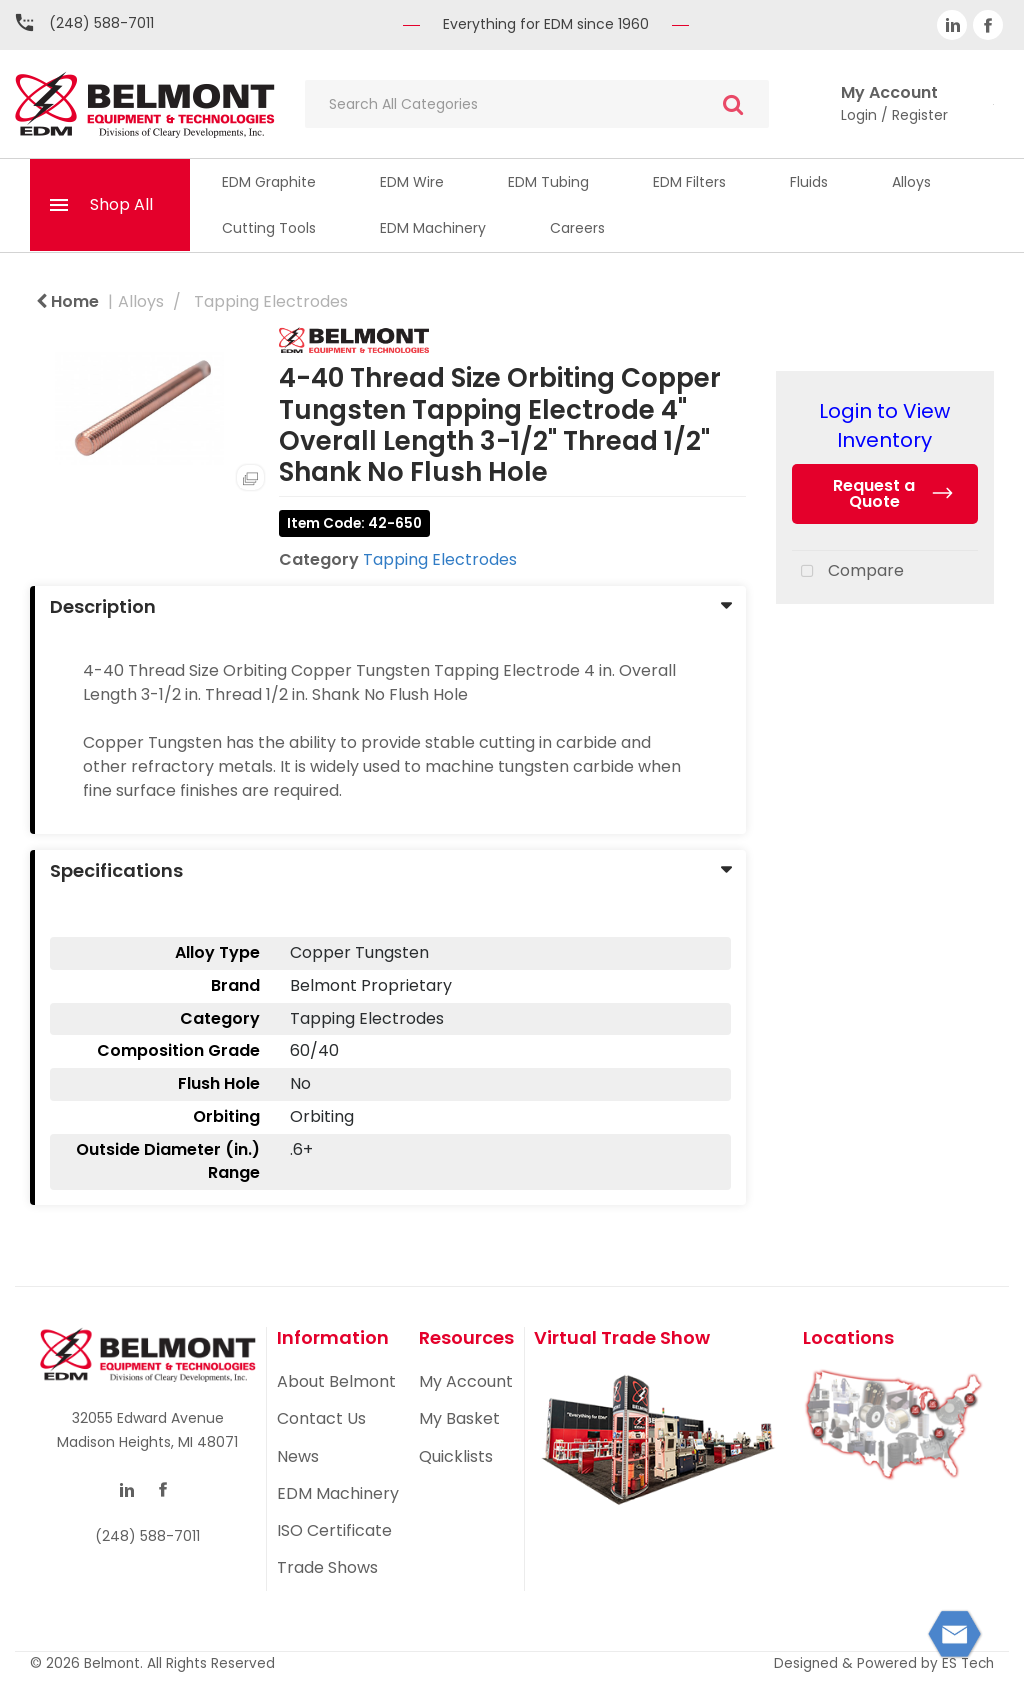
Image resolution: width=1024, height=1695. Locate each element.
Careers (577, 228)
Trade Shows (327, 1567)
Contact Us (321, 1418)
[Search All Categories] (537, 104)
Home (67, 301)
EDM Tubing (548, 182)
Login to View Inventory (884, 425)
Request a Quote (874, 493)
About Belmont (336, 1381)
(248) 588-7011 (101, 23)
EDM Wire (412, 182)
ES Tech (968, 1663)
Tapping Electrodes (271, 301)
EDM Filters (689, 182)
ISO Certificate (334, 1530)
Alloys (911, 182)
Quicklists (456, 1456)
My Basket (459, 1418)
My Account (466, 1381)
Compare (848, 572)
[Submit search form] (733, 104)
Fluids (809, 182)
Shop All (121, 204)
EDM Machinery (433, 228)
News (298, 1456)
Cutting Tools (269, 228)
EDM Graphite (269, 182)
